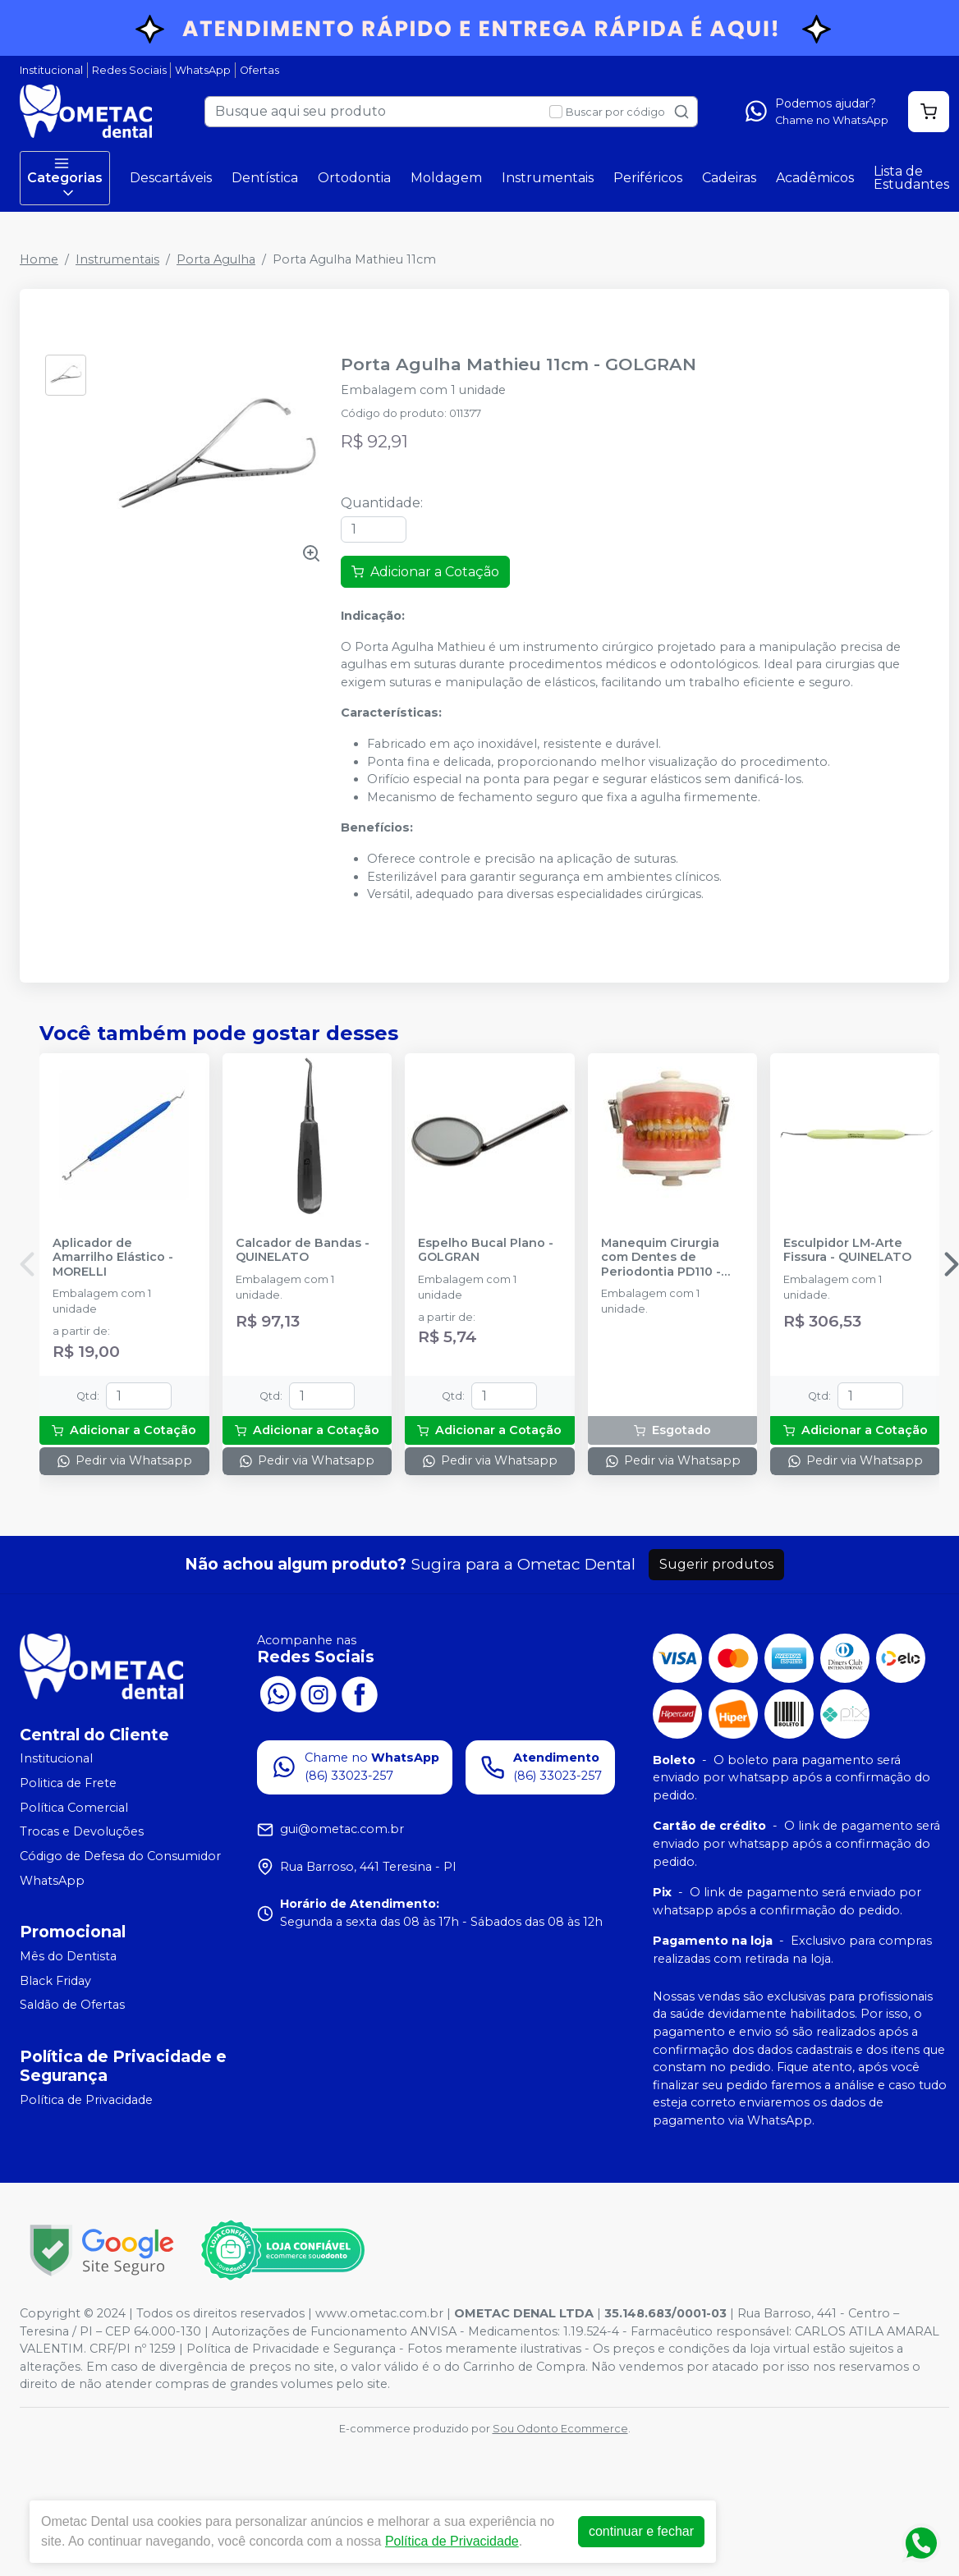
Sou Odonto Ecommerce (560, 2428)
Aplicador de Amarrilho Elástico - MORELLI (113, 1257)
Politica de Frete (68, 1783)
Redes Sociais (129, 70)
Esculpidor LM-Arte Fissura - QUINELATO (847, 1250)
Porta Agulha (216, 259)
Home (39, 259)
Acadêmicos (815, 178)
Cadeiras (729, 178)
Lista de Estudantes (911, 177)
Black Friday (55, 1980)
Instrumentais (548, 178)
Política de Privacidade (86, 2099)
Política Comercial (74, 1807)
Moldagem (446, 178)
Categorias (65, 178)
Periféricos (647, 178)
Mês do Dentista (68, 1956)
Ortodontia (354, 178)
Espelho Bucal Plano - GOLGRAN (485, 1250)
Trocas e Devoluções (82, 1831)
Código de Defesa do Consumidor (120, 1856)
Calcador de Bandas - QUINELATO (302, 1250)
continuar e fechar (641, 2531)
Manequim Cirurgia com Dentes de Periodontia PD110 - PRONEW (661, 1257)
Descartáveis (171, 178)
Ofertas (259, 70)
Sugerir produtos (716, 1564)
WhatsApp (203, 70)
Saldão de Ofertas (72, 2005)
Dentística (265, 178)
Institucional (51, 70)
